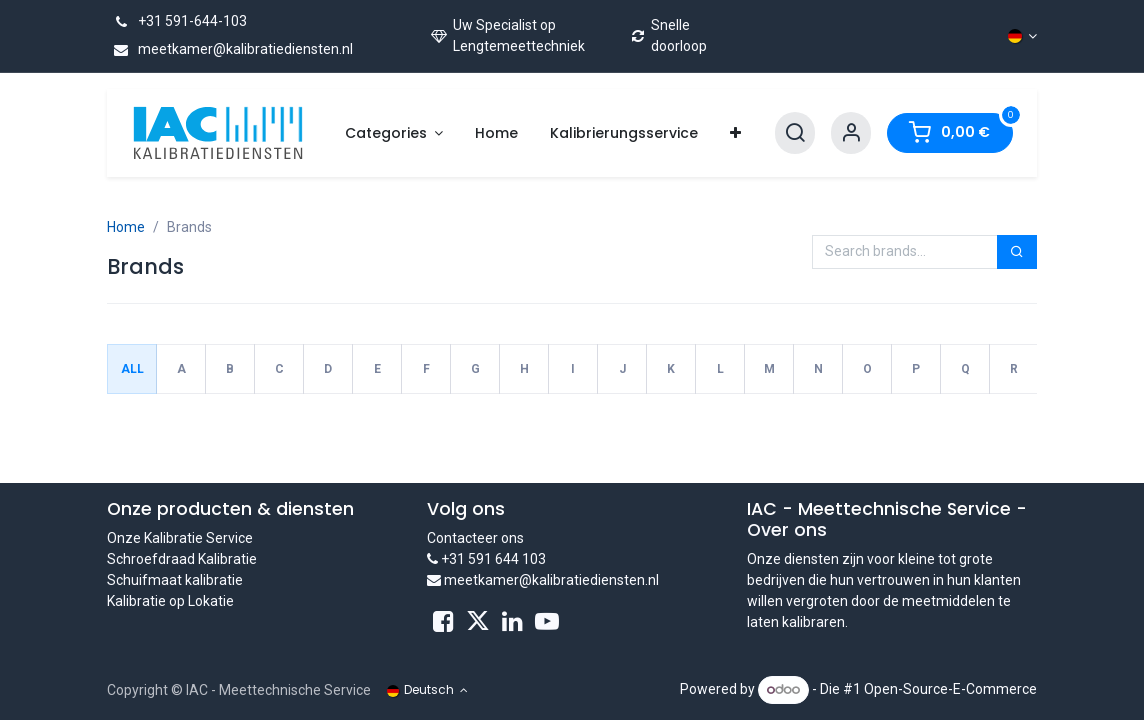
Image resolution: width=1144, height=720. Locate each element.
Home (126, 227)
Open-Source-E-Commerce (950, 689)
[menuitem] (394, 133)
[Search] (795, 133)
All (132, 369)
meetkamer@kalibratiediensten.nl (230, 49)
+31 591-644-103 (177, 21)
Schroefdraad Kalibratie (182, 559)
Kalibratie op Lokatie (170, 601)
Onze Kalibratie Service (180, 538)
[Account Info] (851, 133)
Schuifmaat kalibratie (175, 580)
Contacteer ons (475, 538)
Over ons (787, 530)
